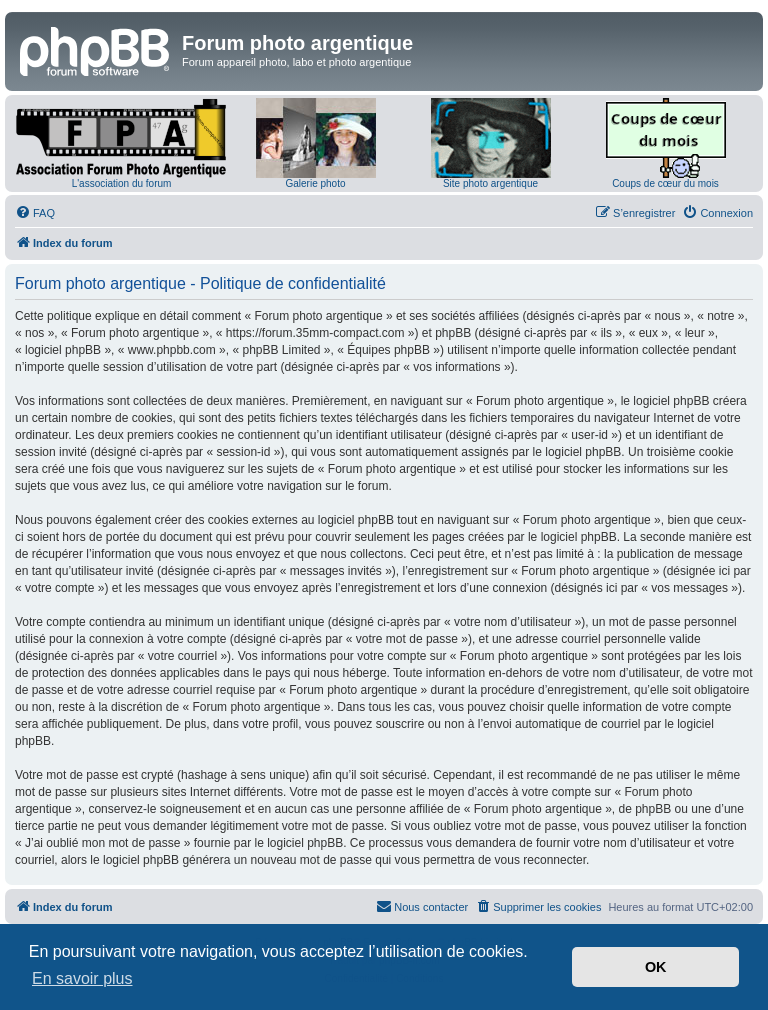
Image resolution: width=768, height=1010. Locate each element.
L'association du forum (122, 183)
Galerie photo (315, 183)
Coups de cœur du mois (665, 183)
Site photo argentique (490, 183)
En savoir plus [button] (82, 978)
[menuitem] (35, 213)
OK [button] (656, 967)
